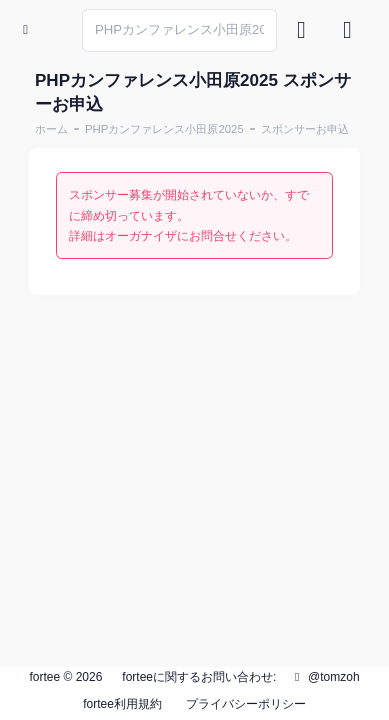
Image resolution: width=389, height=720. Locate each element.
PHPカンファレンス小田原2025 (164, 129)
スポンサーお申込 (305, 129)
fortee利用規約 (122, 704)
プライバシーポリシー (246, 704)
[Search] (179, 30)
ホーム (51, 129)
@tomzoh (325, 677)
